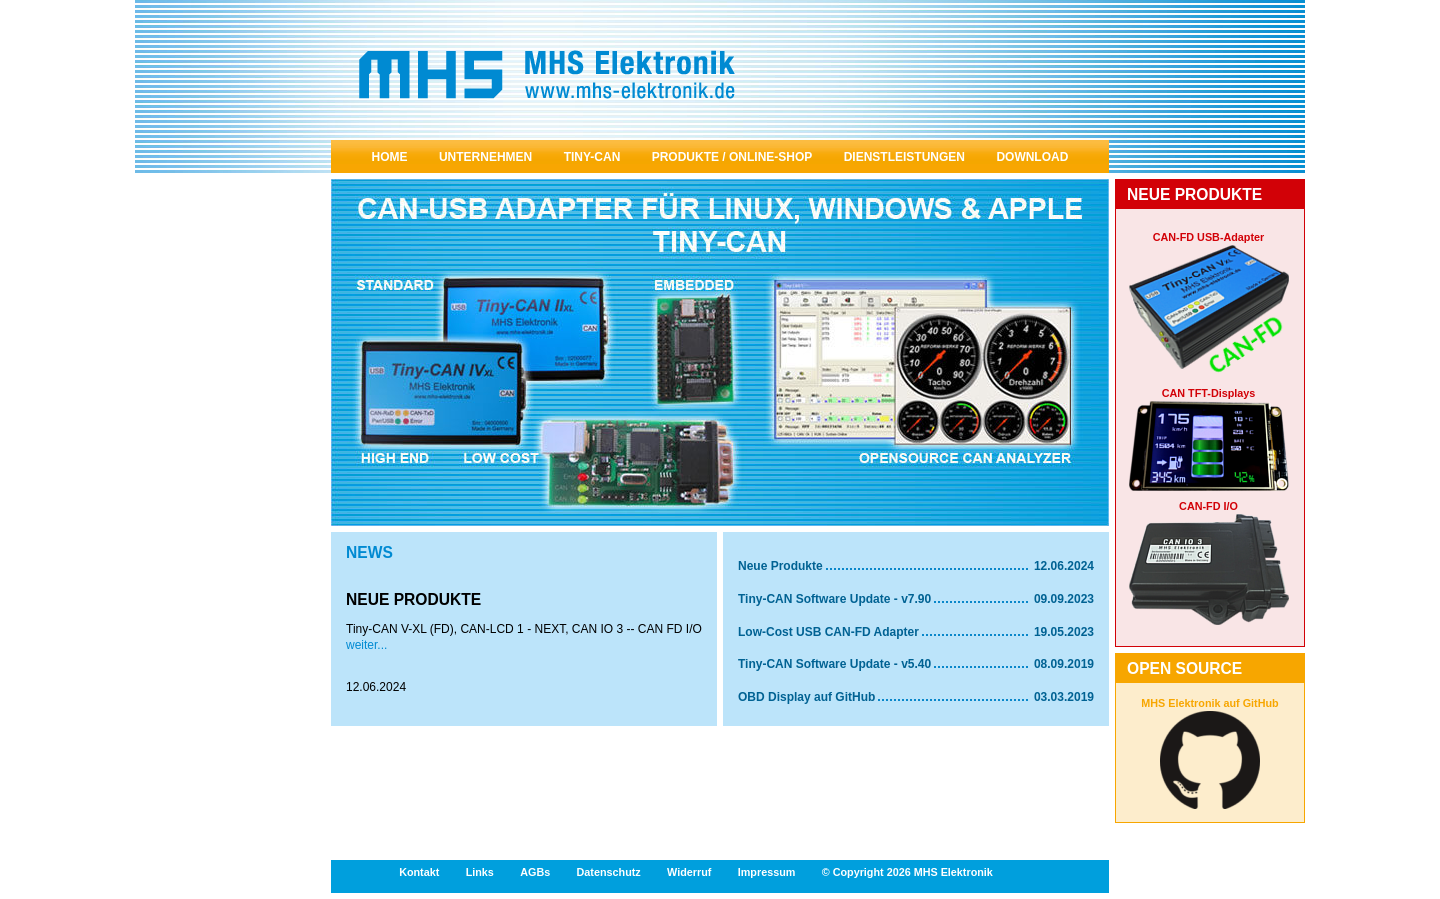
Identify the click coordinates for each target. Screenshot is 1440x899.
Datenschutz (609, 872)
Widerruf (689, 872)
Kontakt (419, 872)
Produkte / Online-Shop (732, 157)
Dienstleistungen (904, 157)
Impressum (767, 872)
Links (480, 872)
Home (390, 157)
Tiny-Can (592, 157)
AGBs (535, 872)
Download (1032, 157)
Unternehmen (485, 157)
